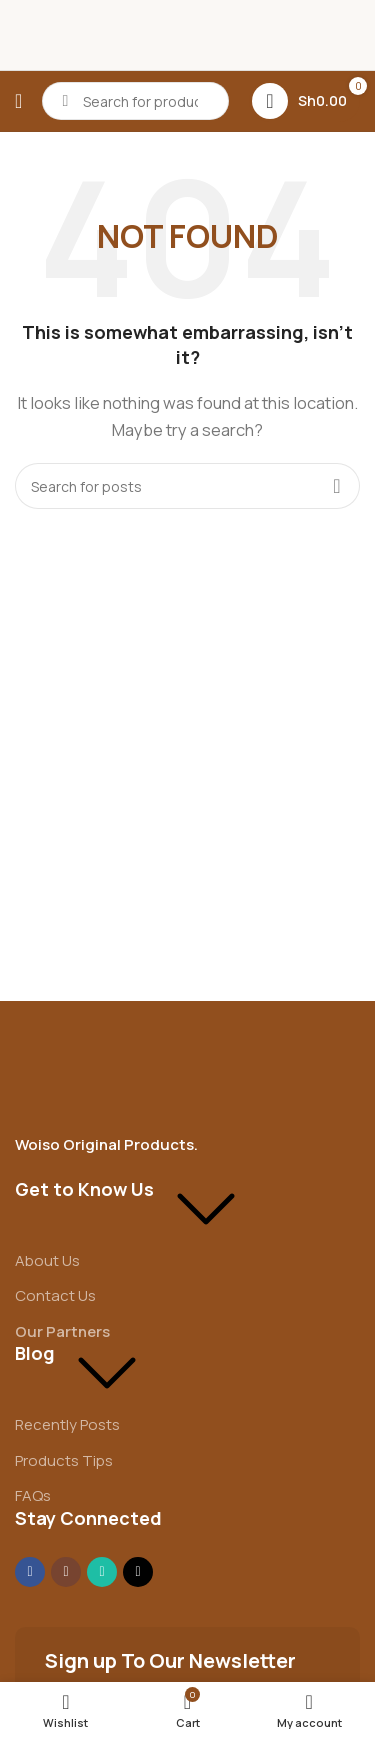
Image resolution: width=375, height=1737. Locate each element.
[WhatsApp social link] (102, 1572)
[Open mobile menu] (18, 101)
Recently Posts (67, 1424)
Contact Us (55, 1295)
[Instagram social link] (66, 1572)
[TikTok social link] (138, 1572)
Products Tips (64, 1460)
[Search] (135, 101)
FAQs (33, 1495)
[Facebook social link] (30, 1572)
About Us (47, 1260)
